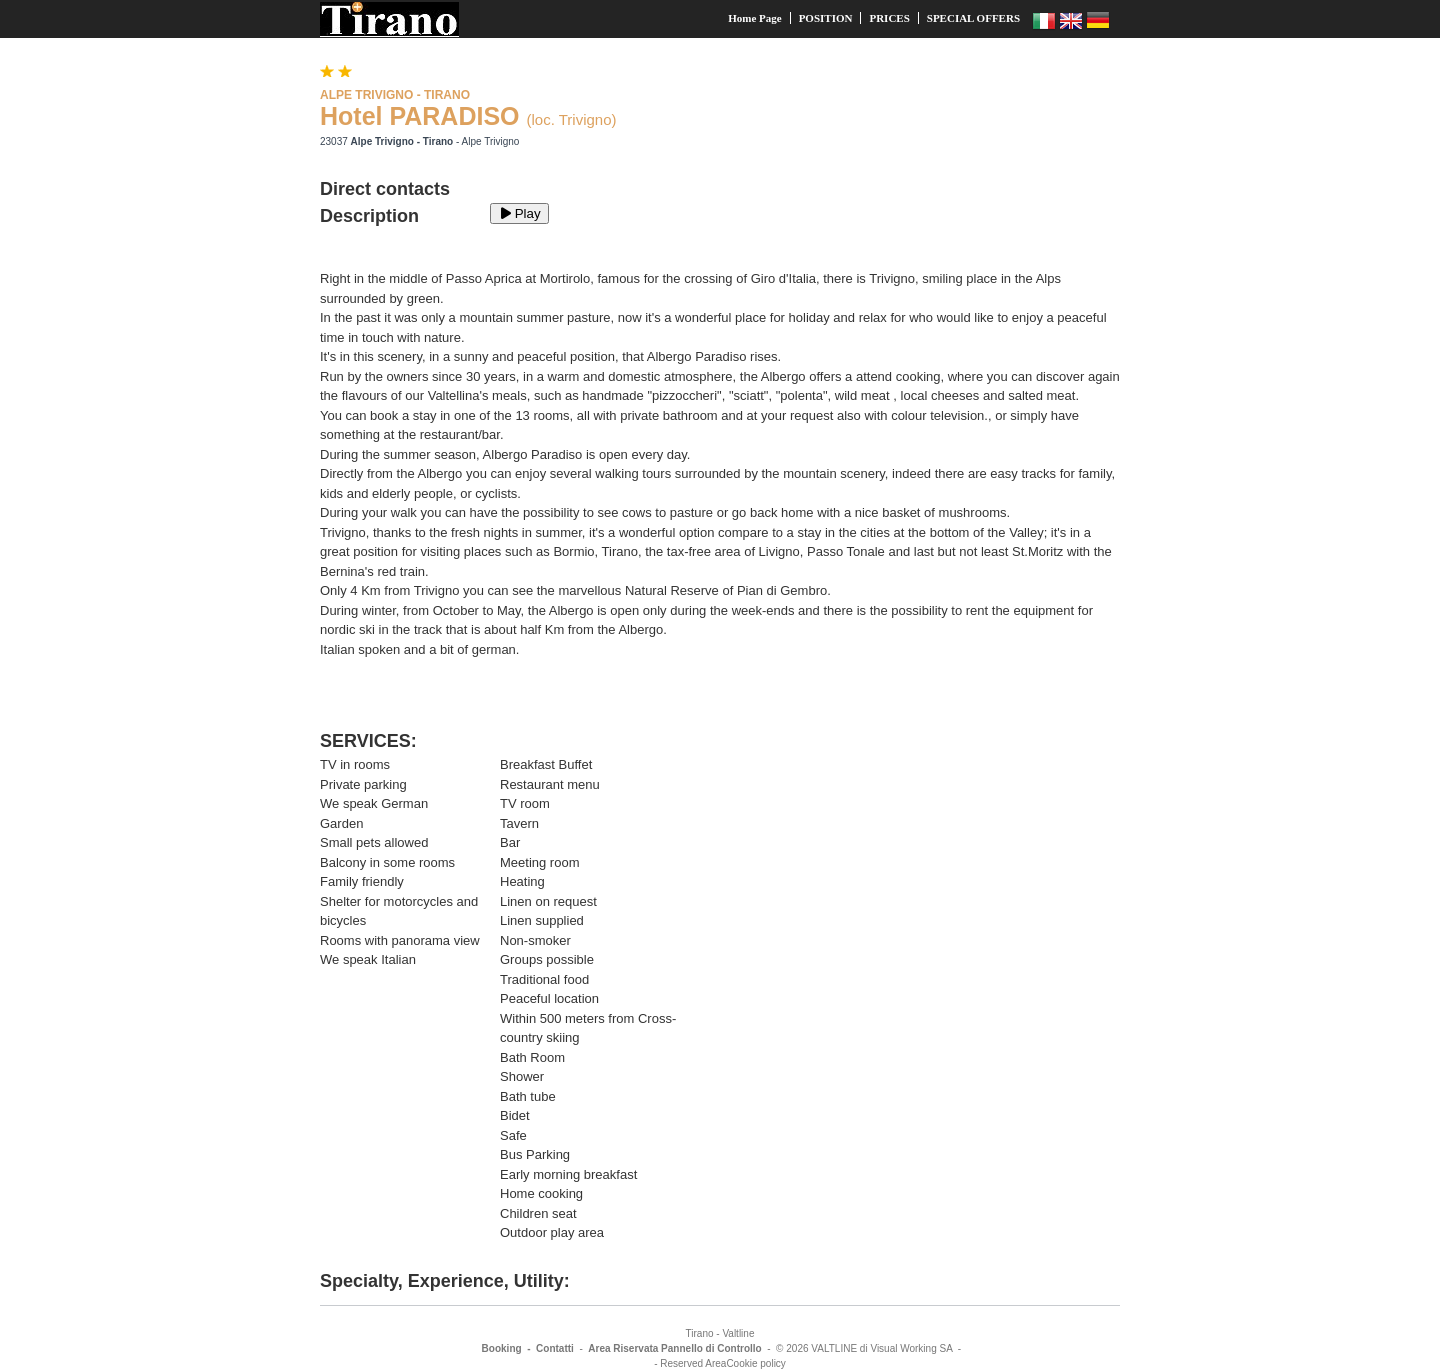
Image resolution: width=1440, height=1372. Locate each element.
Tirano (700, 1333)
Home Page (754, 18)
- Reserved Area (690, 1363)
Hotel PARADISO (420, 116)
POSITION (826, 18)
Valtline (738, 1333)
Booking (502, 1348)
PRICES (889, 18)
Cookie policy (755, 1363)
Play (519, 213)
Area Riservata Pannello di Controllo (674, 1348)
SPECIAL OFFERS (973, 18)
